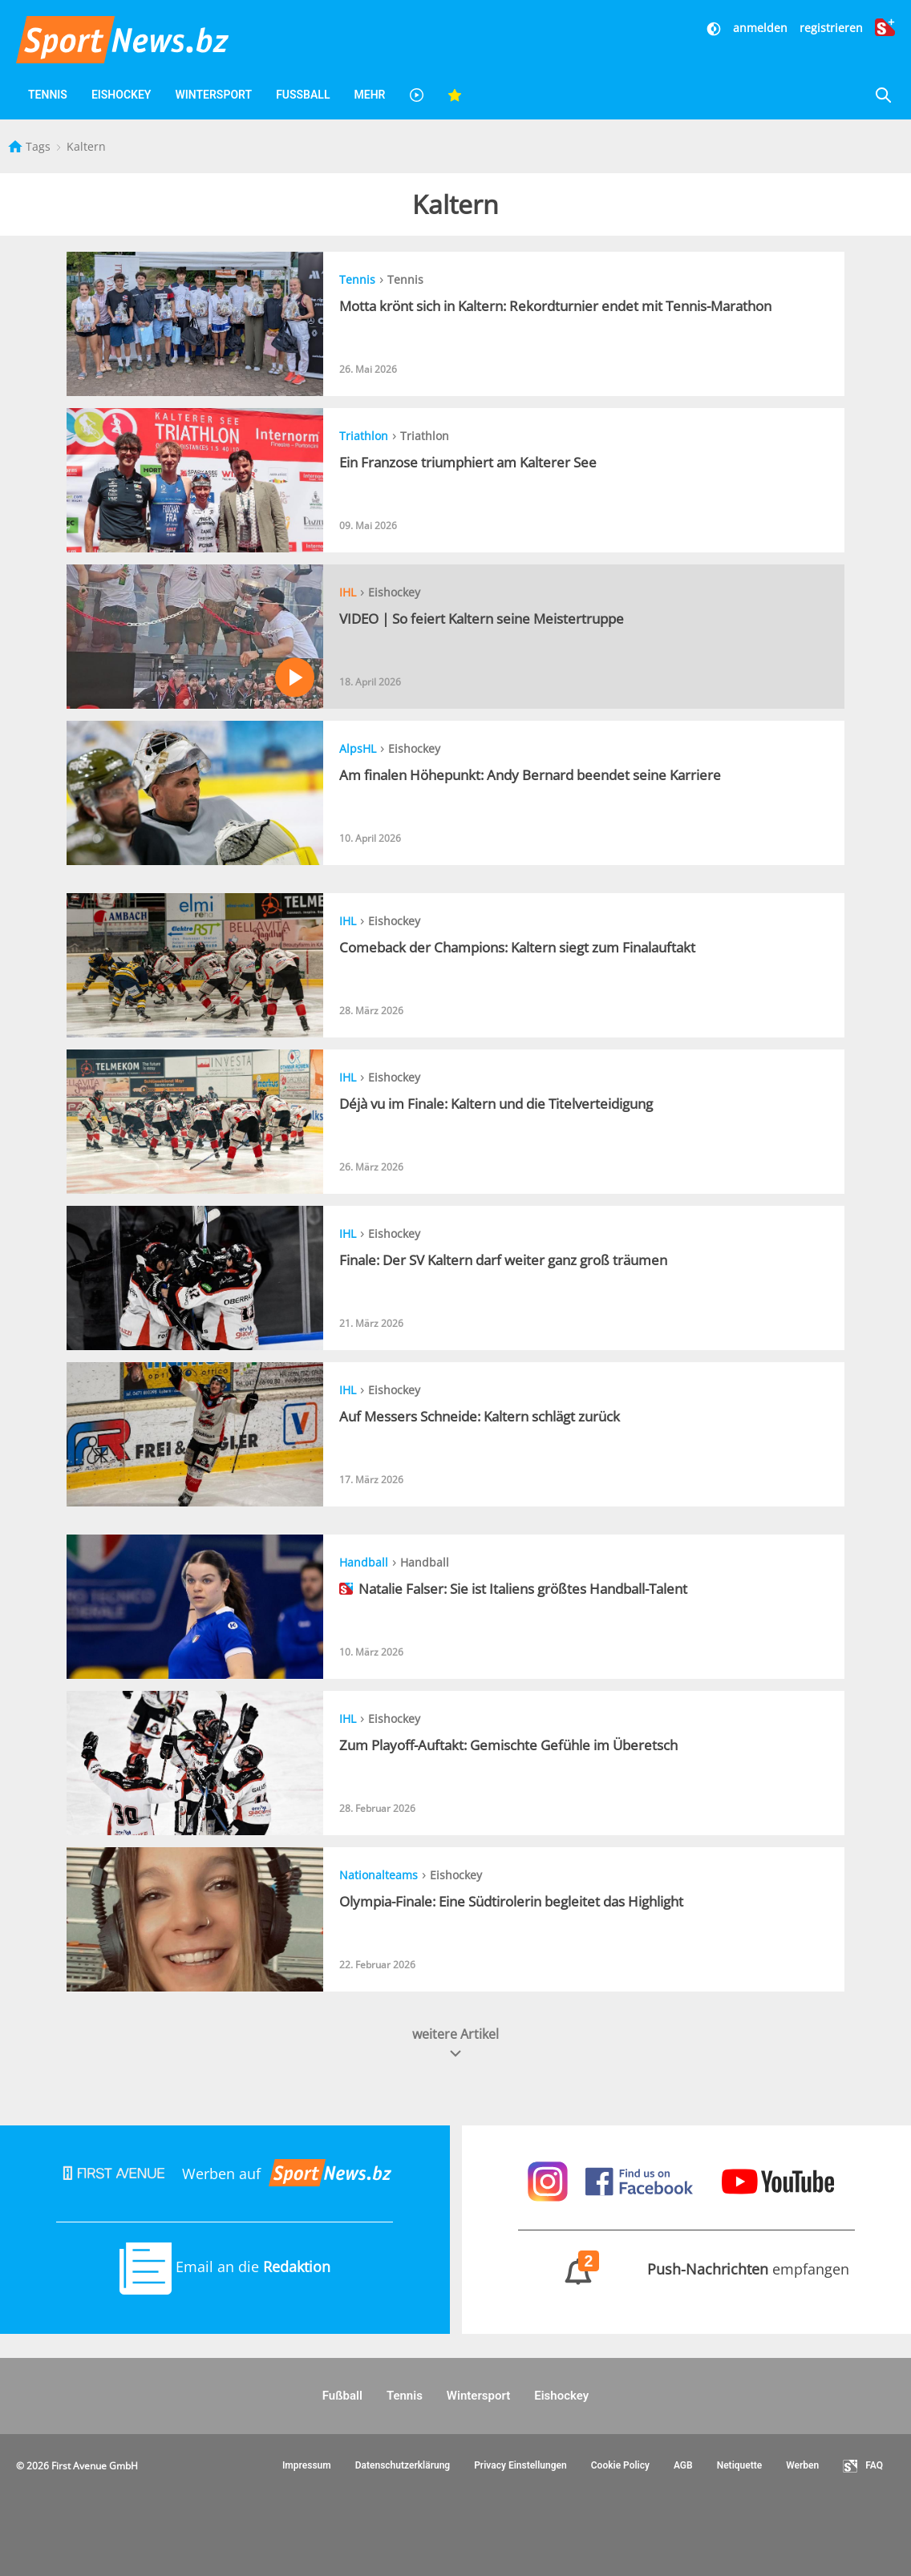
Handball (363, 1562)
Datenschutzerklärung (403, 2465)
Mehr (369, 94)
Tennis (47, 94)
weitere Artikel (455, 2043)
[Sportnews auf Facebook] (641, 2180)
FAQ (863, 2466)
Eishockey (121, 94)
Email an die (224, 2266)
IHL (347, 592)
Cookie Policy (620, 2465)
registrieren (831, 27)
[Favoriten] (454, 95)
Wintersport (213, 94)
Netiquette (740, 2465)
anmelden (760, 27)
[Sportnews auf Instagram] (550, 2180)
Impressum (306, 2465)
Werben (802, 2465)
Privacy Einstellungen (520, 2465)
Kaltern (86, 146)
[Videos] (416, 95)
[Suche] (883, 95)
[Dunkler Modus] (715, 27)
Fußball (303, 94)
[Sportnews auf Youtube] (778, 2180)
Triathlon (363, 435)
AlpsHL (357, 748)
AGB (683, 2465)
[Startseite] (17, 146)
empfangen (686, 2269)
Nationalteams (378, 1874)
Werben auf (224, 2173)
